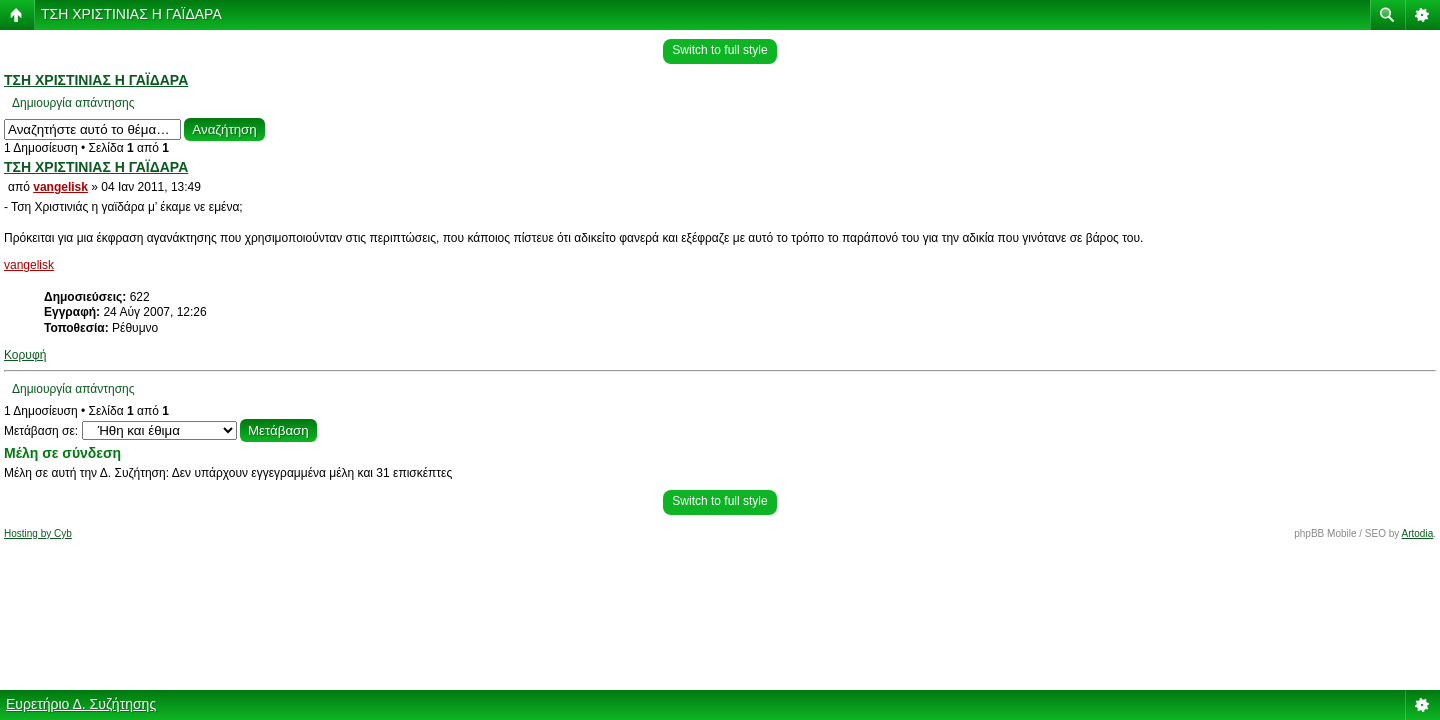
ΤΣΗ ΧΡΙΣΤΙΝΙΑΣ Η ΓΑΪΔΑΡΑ (131, 14)
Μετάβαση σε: (41, 431)
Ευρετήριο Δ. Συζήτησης (81, 704)
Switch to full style (719, 50)
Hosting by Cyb (38, 533)
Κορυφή (25, 355)
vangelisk (60, 187)
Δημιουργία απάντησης (73, 103)
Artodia (1418, 533)
